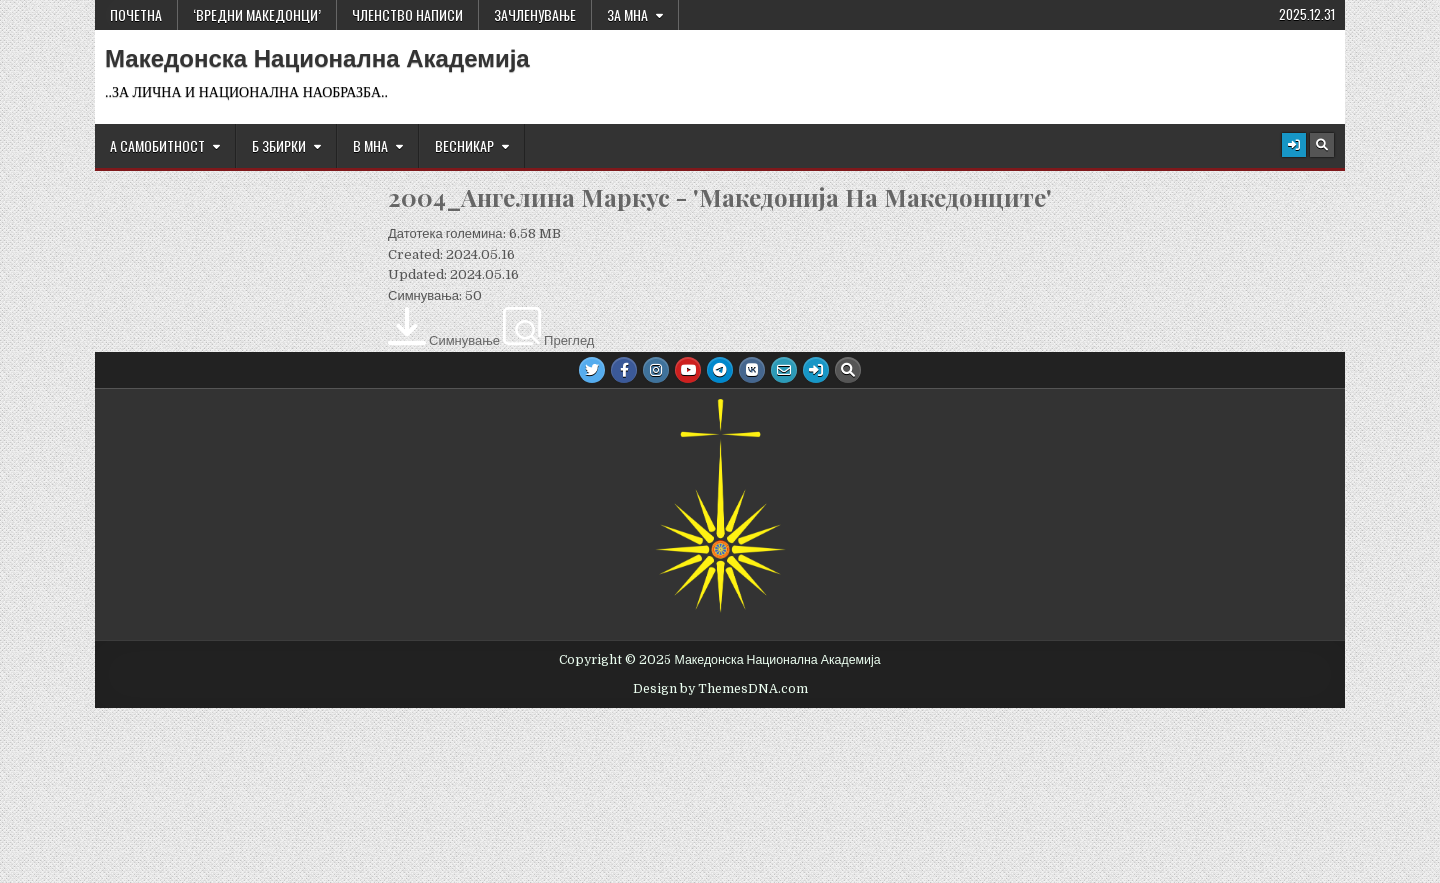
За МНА (627, 14)
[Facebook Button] (624, 370)
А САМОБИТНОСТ (157, 145)
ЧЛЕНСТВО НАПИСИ (407, 14)
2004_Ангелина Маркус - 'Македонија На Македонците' (720, 197)
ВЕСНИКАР (464, 145)
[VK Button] (752, 370)
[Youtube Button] (688, 370)
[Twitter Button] (592, 370)
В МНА (370, 145)
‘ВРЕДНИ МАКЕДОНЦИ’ (257, 14)
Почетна (136, 14)
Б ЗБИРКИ (279, 145)
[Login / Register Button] (1294, 145)
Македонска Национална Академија (317, 59)
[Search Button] (1322, 145)
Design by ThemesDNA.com (720, 689)
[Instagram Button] (656, 370)
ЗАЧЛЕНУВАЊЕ (535, 14)
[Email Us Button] (784, 370)
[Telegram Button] (720, 370)
